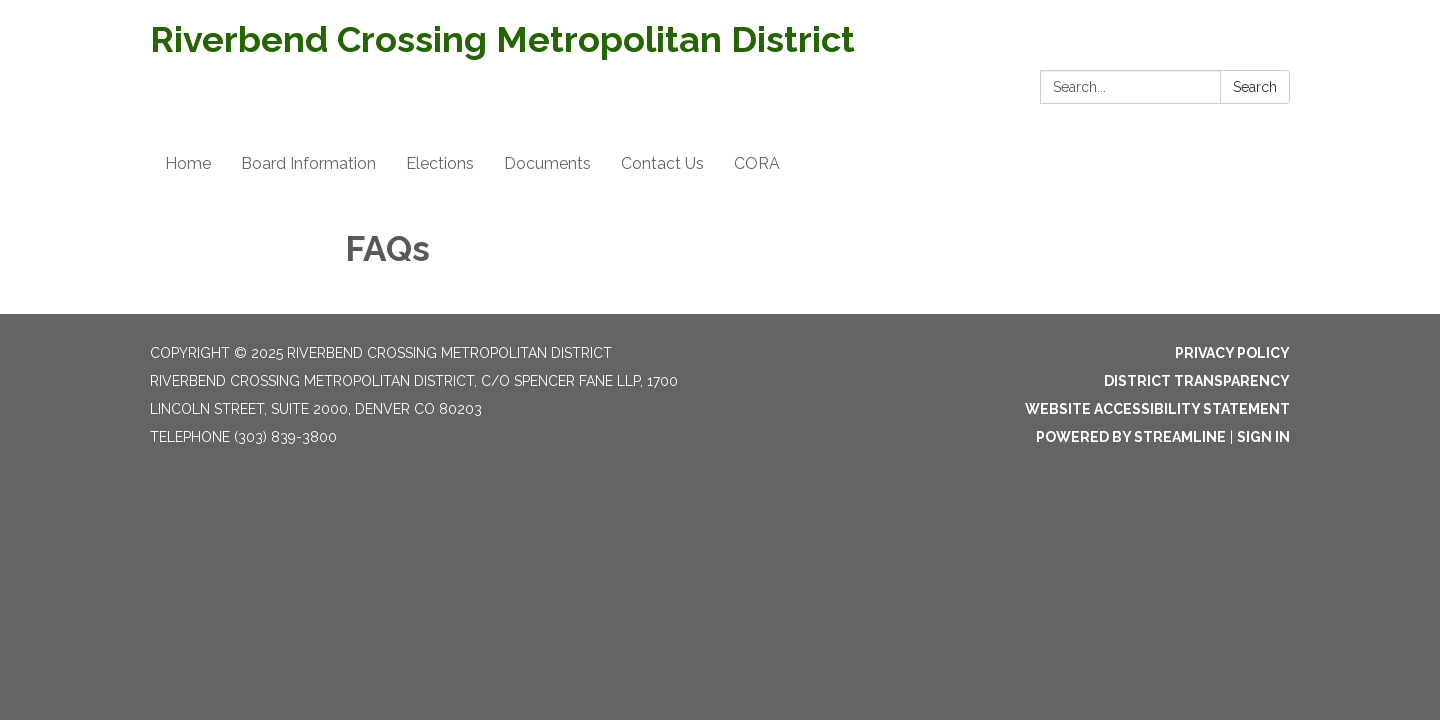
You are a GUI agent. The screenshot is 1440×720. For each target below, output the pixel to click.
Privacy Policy (1232, 353)
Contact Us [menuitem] (662, 163)
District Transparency (1197, 381)
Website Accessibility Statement (1157, 409)
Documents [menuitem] (547, 163)
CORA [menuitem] (757, 163)
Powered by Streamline (1131, 437)
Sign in (1263, 437)
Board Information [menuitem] (308, 163)
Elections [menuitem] (440, 163)
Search (1255, 87)
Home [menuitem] (188, 163)
